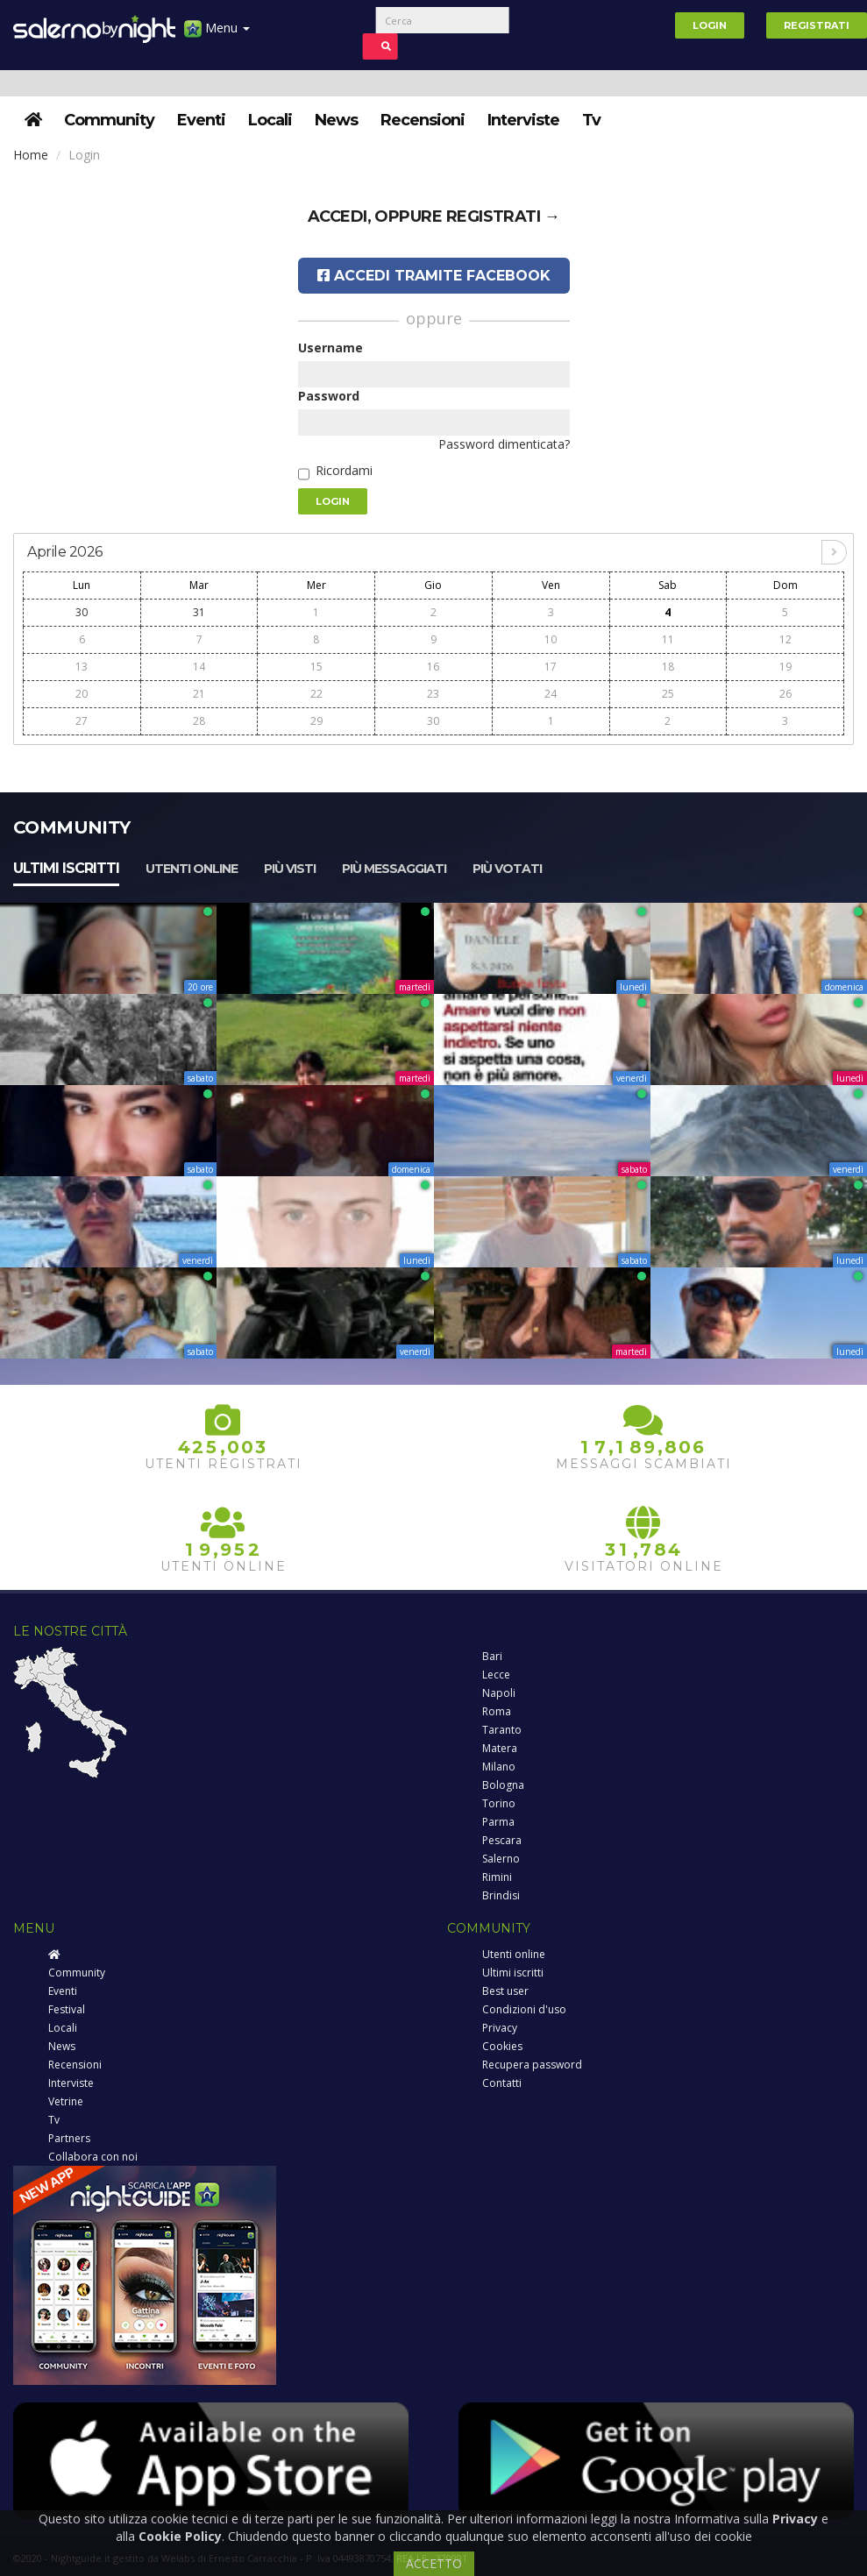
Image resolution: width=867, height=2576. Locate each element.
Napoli (498, 1692)
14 (199, 666)
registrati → (503, 216)
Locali (270, 120)
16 (433, 666)
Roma (496, 1711)
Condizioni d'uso (524, 2009)
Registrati (816, 25)
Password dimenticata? (504, 444)
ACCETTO (434, 2563)
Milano (498, 1766)
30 (81, 612)
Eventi (201, 120)
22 (316, 693)
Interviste (523, 120)
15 (316, 666)
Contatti (502, 2083)
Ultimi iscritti (66, 868)
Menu (217, 34)
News (336, 120)
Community (109, 120)
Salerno (501, 1858)
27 (81, 720)
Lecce (496, 1674)
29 (316, 720)
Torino (498, 1803)
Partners (69, 2138)
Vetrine (65, 2101)
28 (199, 720)
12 (785, 639)
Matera (499, 1748)
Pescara (502, 1840)
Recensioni (422, 120)
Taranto (502, 1729)
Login (710, 25)
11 (668, 639)
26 (785, 693)
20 (81, 693)
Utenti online (192, 868)
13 (81, 666)
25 (668, 693)
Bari (492, 1656)
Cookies (502, 2046)
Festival (66, 2009)
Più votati (507, 868)
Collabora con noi (93, 2156)
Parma (498, 1821)
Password (328, 395)
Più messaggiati (394, 868)
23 (433, 693)
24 (550, 693)
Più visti (290, 868)
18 (668, 666)
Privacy (499, 2027)
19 (785, 666)
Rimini (497, 1877)
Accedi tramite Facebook (434, 275)
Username (330, 347)
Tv (591, 120)
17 (550, 666)
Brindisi (501, 1895)
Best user (505, 1990)
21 (199, 693)
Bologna (503, 1785)
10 (550, 639)
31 (199, 612)
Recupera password (532, 2064)
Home (30, 154)
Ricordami (344, 470)
